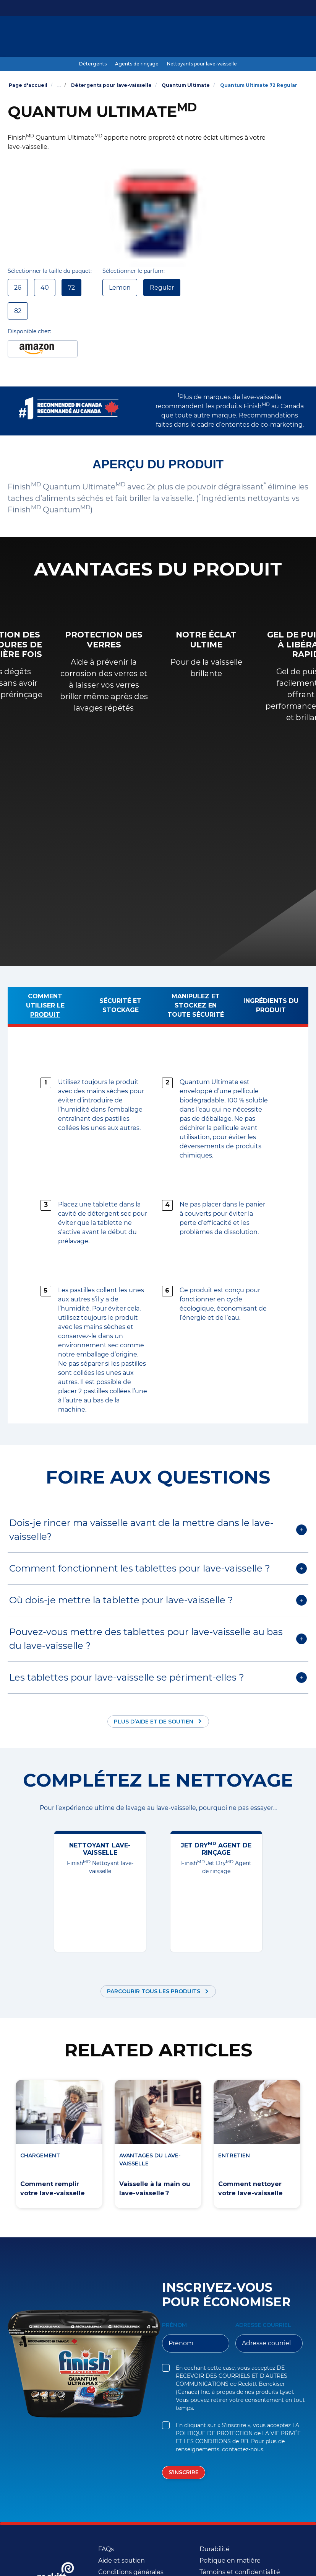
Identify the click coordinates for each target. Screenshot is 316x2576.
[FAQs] (106, 2549)
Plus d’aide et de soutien (153, 1721)
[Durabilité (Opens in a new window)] (214, 2549)
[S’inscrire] (183, 2472)
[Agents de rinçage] (137, 64)
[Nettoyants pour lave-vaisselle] (202, 64)
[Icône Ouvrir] (300, 37)
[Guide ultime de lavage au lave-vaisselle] (155, 37)
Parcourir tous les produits (153, 1991)
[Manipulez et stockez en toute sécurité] (195, 1007)
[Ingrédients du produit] (270, 1007)
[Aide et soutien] (121, 2561)
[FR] (277, 37)
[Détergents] (93, 64)
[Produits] (77, 37)
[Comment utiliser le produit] (45, 1007)
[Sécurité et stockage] (120, 1007)
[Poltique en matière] (230, 2561)
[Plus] (238, 37)
